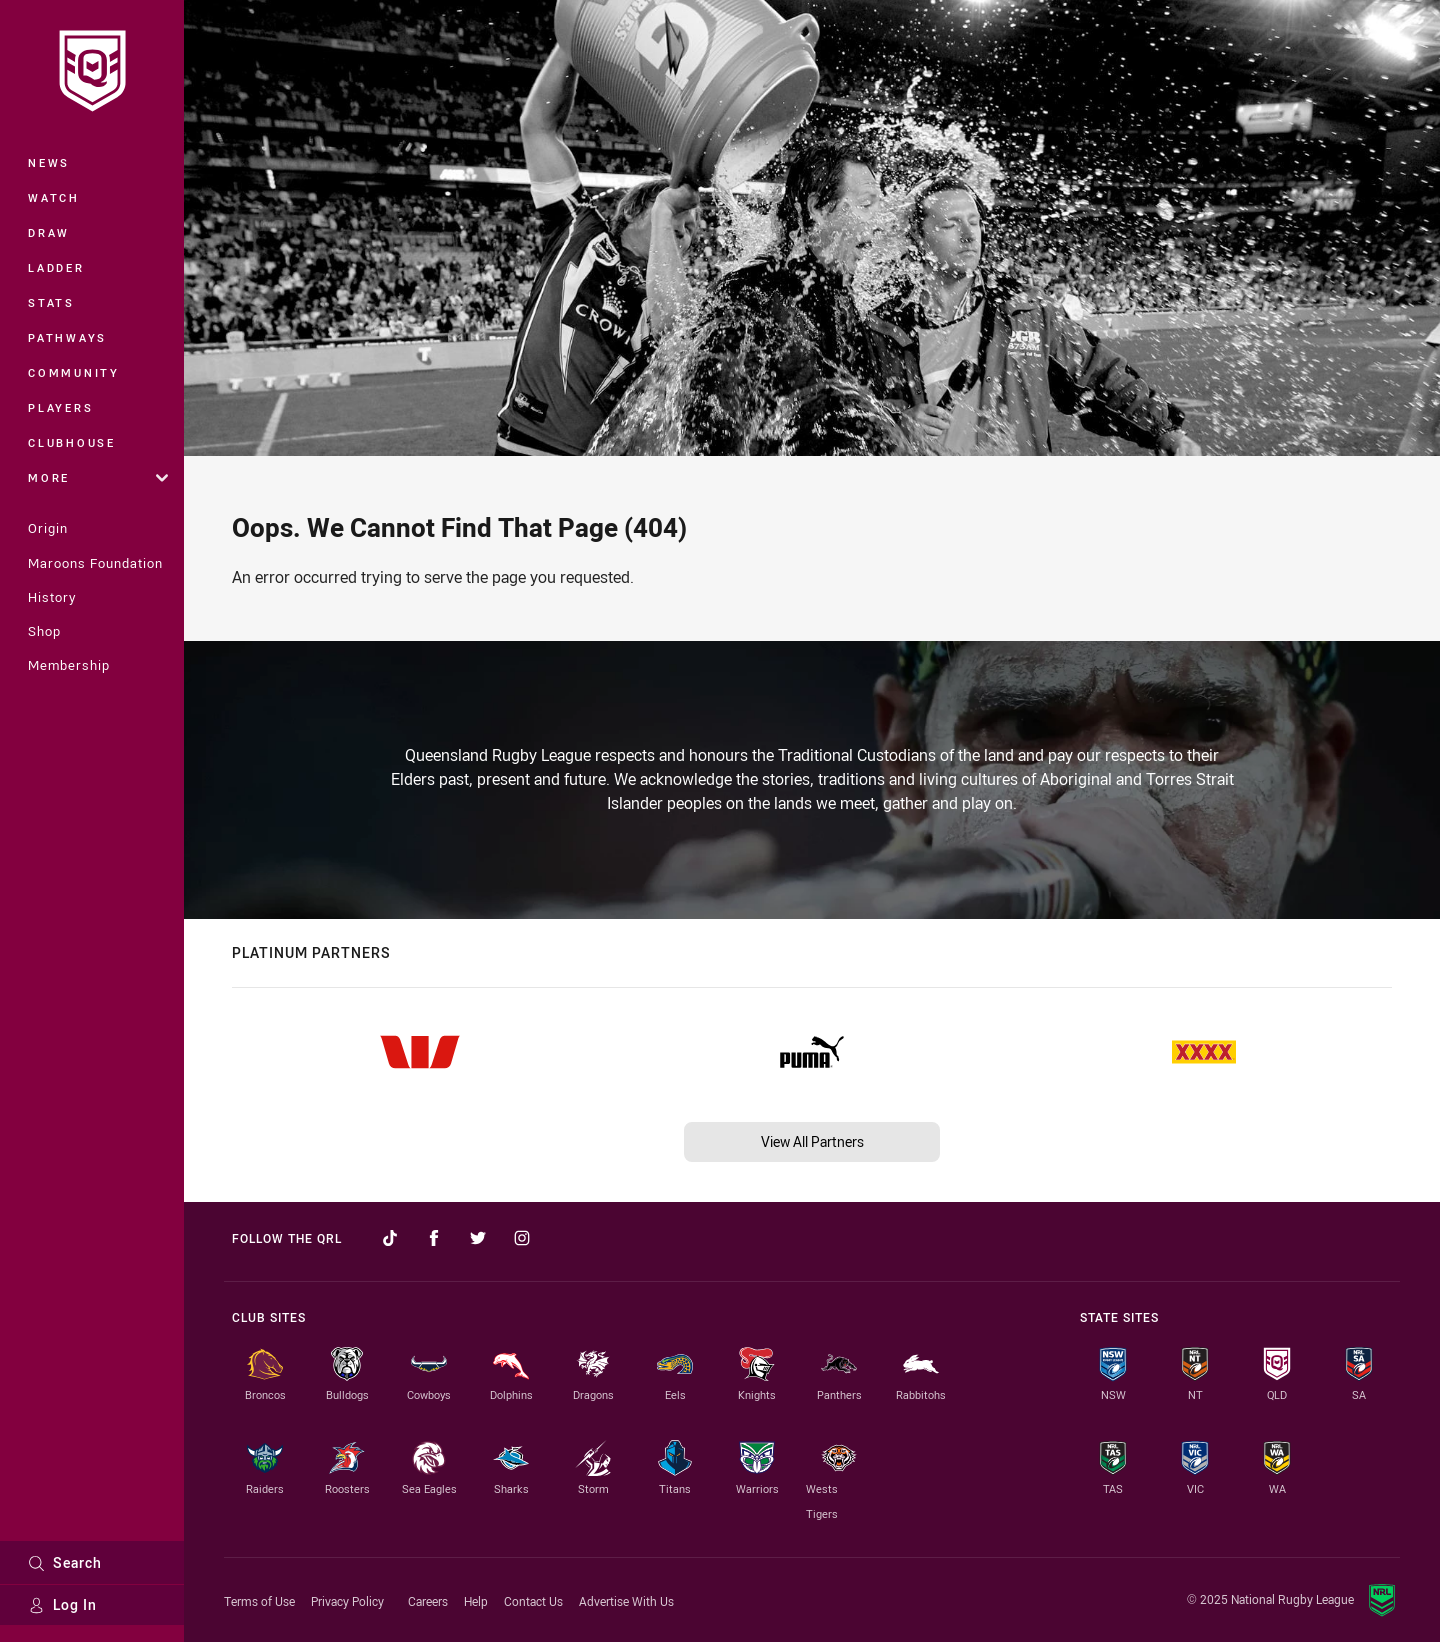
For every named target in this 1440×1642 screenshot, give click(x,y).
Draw (49, 232)
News (49, 162)
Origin (48, 528)
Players (60, 407)
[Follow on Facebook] (434, 1238)
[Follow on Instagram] (522, 1238)
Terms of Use (259, 1601)
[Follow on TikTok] (390, 1238)
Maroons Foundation (95, 563)
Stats (51, 302)
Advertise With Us (626, 1601)
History (52, 597)
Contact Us (533, 1601)
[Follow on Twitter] (478, 1238)
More (98, 477)
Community (74, 372)
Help (476, 1601)
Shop (44, 631)
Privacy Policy (347, 1601)
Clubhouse (72, 442)
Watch (54, 197)
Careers (428, 1601)
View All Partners (812, 1141)
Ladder (56, 267)
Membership (69, 665)
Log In (62, 1604)
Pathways (67, 337)
